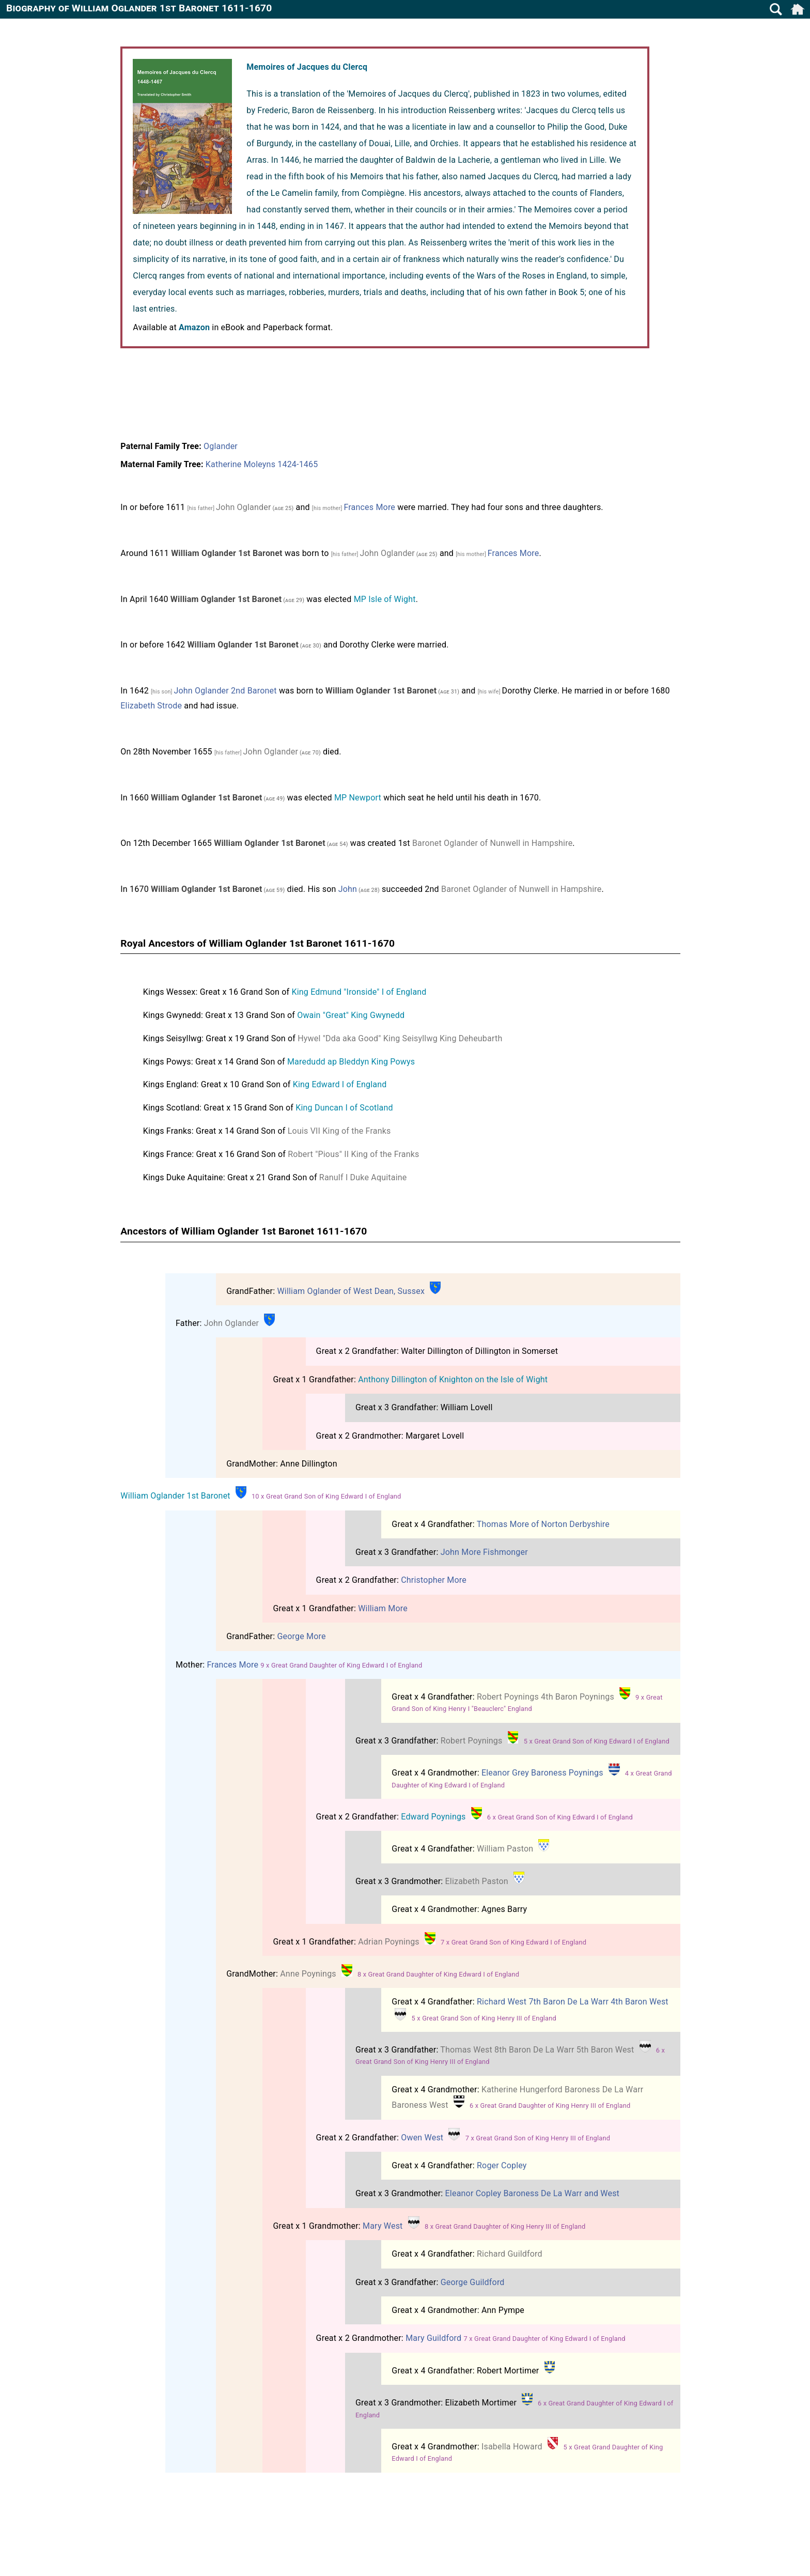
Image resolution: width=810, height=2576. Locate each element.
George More (301, 1636)
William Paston (505, 1849)
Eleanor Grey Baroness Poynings (542, 1773)
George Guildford (473, 2282)
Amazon (194, 327)
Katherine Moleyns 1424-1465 (262, 464)
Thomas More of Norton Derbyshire (543, 1524)
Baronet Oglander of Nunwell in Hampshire (492, 843)
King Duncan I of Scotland (344, 1108)
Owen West (422, 2137)
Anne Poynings (308, 1974)
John (347, 889)
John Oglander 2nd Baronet (225, 691)
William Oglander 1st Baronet (175, 1496)
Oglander (221, 446)
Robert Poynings (472, 1741)
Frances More (369, 507)
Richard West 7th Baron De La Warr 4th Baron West (572, 2002)
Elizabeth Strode (151, 706)
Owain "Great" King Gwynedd (350, 1015)
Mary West (383, 2226)
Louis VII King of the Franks (339, 1131)
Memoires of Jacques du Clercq (306, 67)
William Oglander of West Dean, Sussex (351, 1291)
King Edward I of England (340, 1084)
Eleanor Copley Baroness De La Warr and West (532, 2193)
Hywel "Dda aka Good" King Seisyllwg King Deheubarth (400, 1038)
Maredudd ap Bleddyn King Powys (351, 1062)
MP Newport (357, 798)
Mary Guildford (433, 2338)
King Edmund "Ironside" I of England (359, 992)
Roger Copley (502, 2165)
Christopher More (433, 1580)
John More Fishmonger (484, 1552)
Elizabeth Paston (476, 1881)
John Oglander (243, 507)
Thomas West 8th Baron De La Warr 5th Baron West (537, 2050)
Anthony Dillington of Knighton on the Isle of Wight (453, 1379)
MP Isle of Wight (385, 599)
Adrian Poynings (388, 1942)
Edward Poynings (433, 1817)
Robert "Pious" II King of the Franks (353, 1154)
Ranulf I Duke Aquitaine (363, 1177)
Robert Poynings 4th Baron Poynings (545, 1697)
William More (383, 1608)
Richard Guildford (509, 2254)
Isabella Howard (511, 2446)
